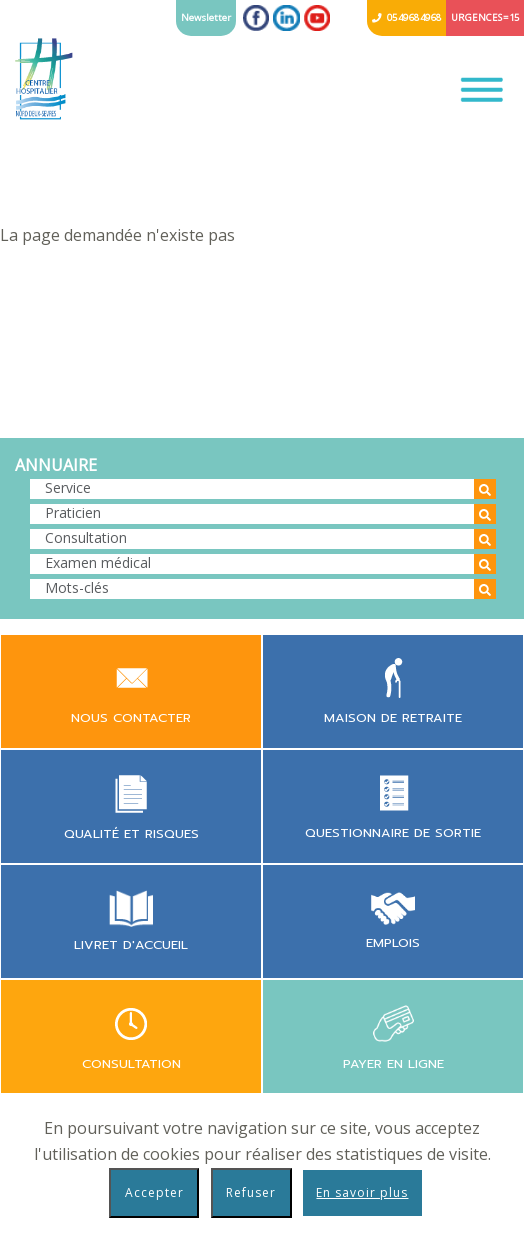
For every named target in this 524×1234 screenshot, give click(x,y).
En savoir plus (362, 1192)
